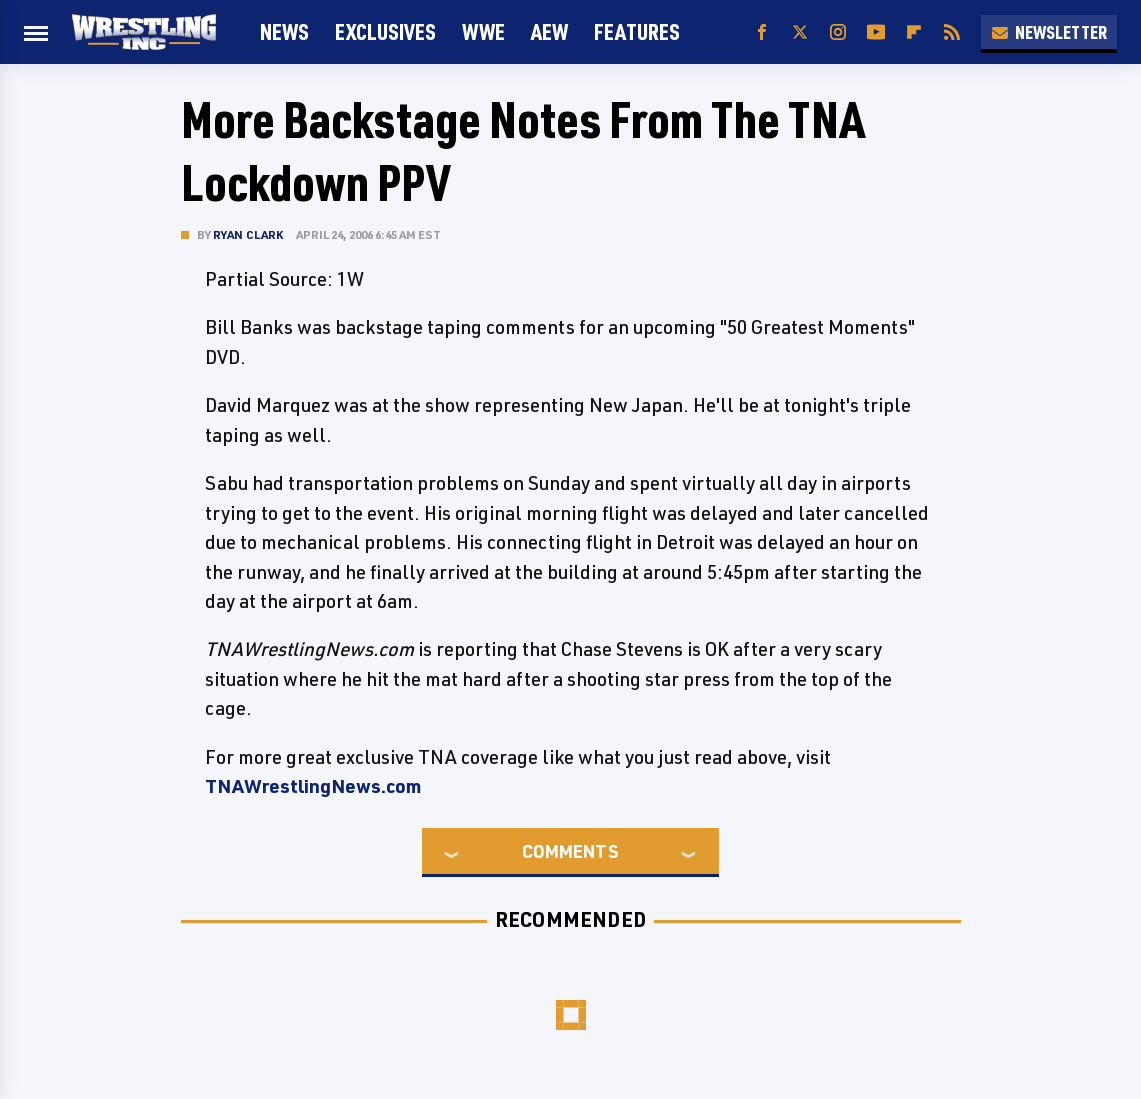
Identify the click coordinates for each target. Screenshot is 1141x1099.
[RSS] (952, 32)
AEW (549, 31)
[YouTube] (876, 32)
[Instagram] (838, 32)
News (284, 31)
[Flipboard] (914, 32)
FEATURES (637, 31)
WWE (483, 31)
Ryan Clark (248, 234)
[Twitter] (800, 32)
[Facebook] (762, 32)
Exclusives (385, 31)
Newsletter (1049, 32)
